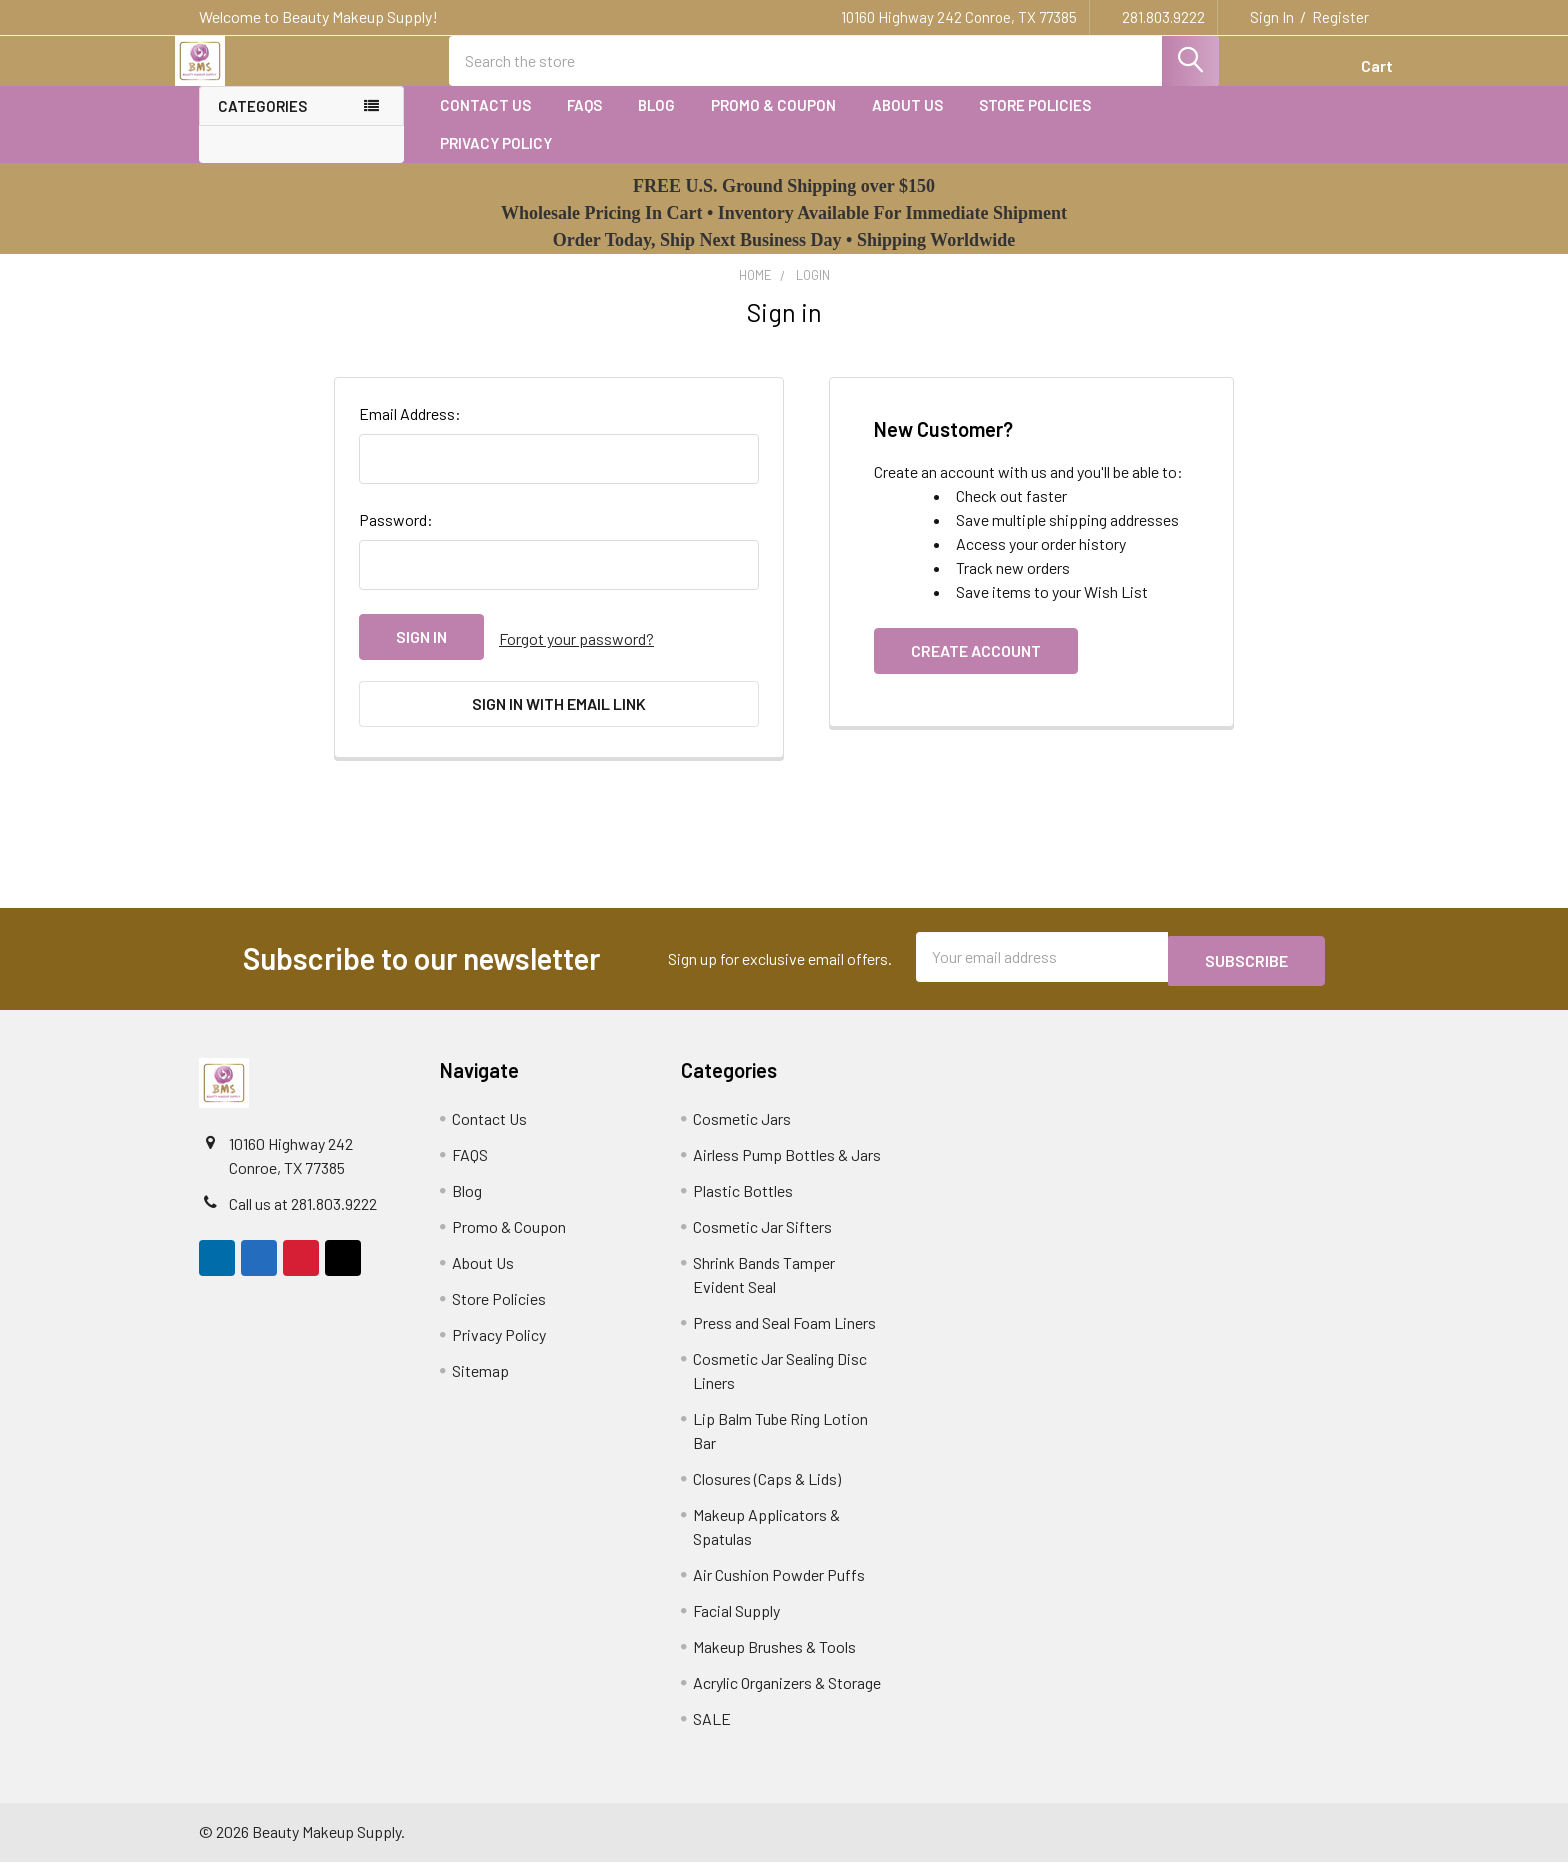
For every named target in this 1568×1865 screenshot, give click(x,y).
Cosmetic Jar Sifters (762, 1229)
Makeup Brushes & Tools (774, 1649)
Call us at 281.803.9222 (303, 1206)
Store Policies (1035, 123)
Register (1340, 17)
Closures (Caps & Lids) (767, 1481)
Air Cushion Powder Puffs (779, 1577)
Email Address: (410, 431)
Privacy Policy (496, 161)
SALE (712, 1721)
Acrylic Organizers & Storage (787, 1685)
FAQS (584, 123)
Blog (656, 123)
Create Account (976, 668)
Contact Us (485, 123)
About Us (907, 123)
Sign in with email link (559, 716)
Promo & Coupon (773, 123)
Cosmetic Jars (742, 1121)
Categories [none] (262, 124)
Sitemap (480, 1373)
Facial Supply (736, 1613)
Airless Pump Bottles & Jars (787, 1157)
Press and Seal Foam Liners (784, 1325)
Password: (396, 537)
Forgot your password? (576, 654)
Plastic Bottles (743, 1193)
